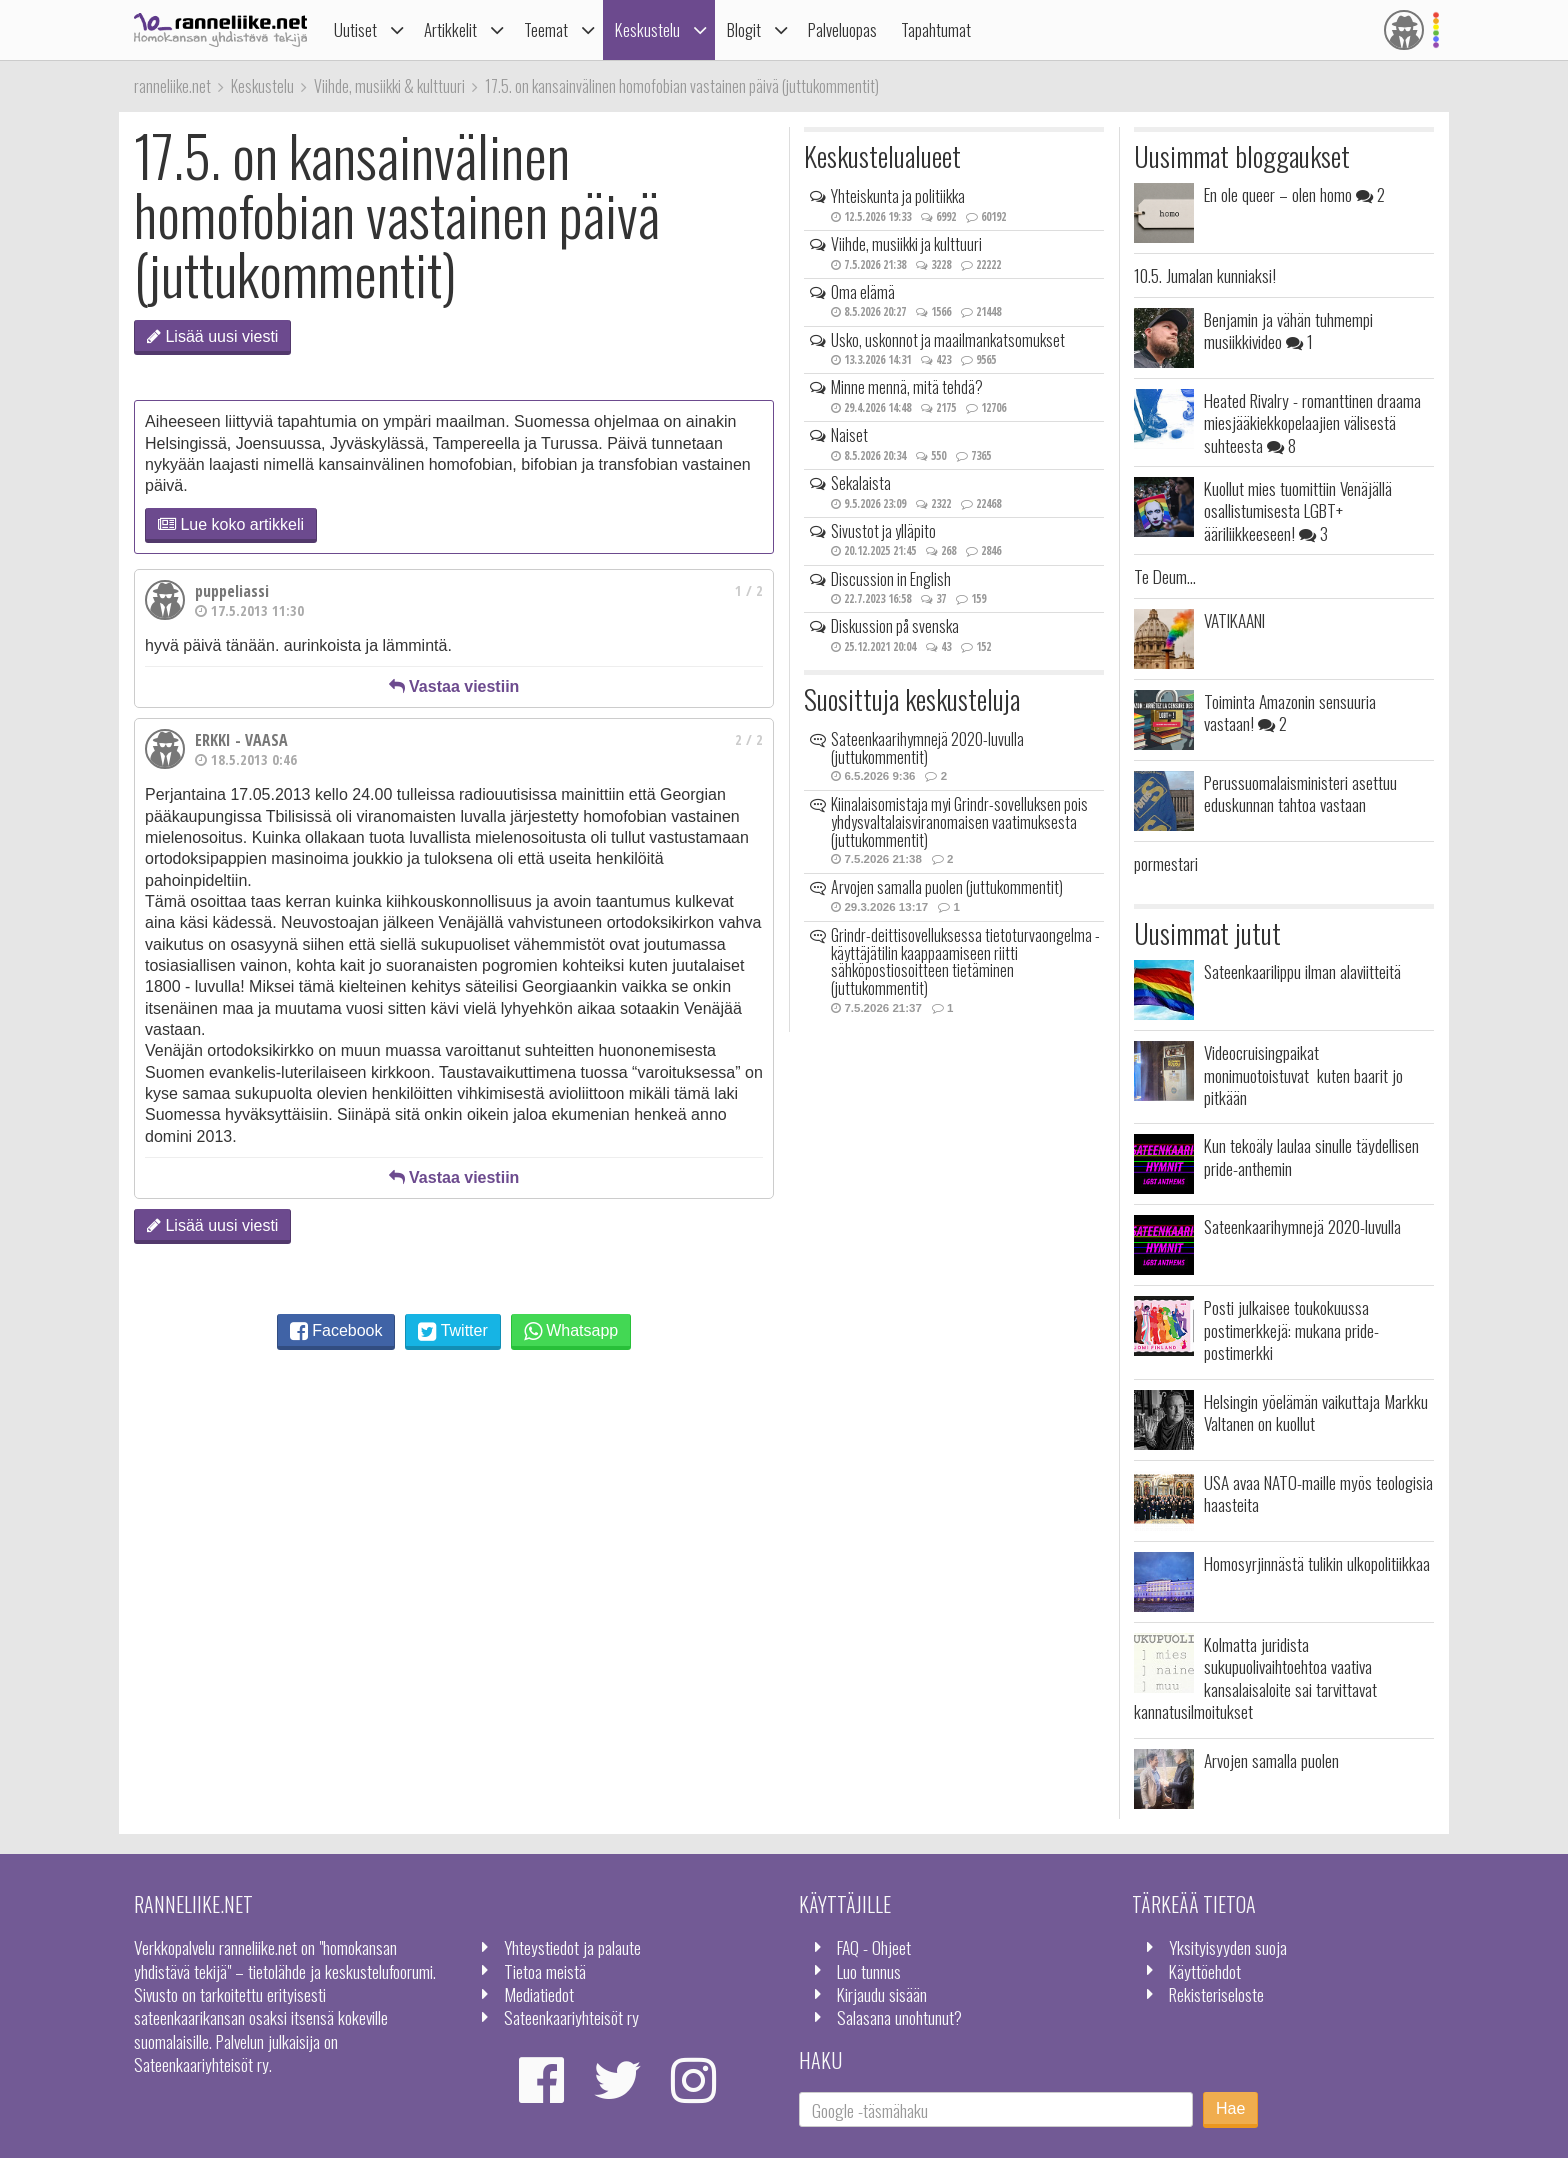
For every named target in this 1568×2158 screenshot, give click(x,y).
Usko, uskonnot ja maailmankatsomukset (948, 340)
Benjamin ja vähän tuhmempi (1288, 330)
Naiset (849, 435)
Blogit (744, 29)
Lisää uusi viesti (212, 336)
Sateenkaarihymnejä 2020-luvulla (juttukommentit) (927, 748)
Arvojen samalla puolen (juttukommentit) (947, 887)
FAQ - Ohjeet (874, 1947)
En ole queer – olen (1294, 194)
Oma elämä (863, 292)
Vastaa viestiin (454, 686)
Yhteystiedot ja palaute (572, 1947)
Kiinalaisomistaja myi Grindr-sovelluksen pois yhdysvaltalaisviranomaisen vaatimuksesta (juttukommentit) (959, 821)
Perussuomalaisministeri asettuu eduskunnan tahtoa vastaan (1300, 793)
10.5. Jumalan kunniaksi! (1205, 275)
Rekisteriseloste (1216, 1994)
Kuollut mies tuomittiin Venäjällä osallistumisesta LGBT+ (1298, 510)
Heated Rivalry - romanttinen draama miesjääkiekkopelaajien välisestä (1312, 422)
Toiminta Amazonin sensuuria (1290, 712)
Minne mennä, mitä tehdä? (907, 387)
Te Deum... (1165, 576)
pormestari (1166, 863)
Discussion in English (891, 579)
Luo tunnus (869, 1971)
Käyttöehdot (1205, 1971)
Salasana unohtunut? (899, 2017)
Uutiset (355, 29)
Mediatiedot (539, 1994)
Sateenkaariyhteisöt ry (571, 2017)
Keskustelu (647, 29)
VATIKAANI (1234, 620)
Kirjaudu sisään (882, 1994)
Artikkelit (450, 29)
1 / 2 (749, 590)
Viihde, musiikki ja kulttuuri (906, 244)
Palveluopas (842, 29)
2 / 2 (749, 739)
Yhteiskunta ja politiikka (898, 196)
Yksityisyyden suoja (1228, 1947)
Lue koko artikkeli (231, 524)
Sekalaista (861, 483)
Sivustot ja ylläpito (883, 531)
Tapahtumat (936, 29)
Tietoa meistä (545, 1971)
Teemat (546, 29)
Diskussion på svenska (895, 626)
